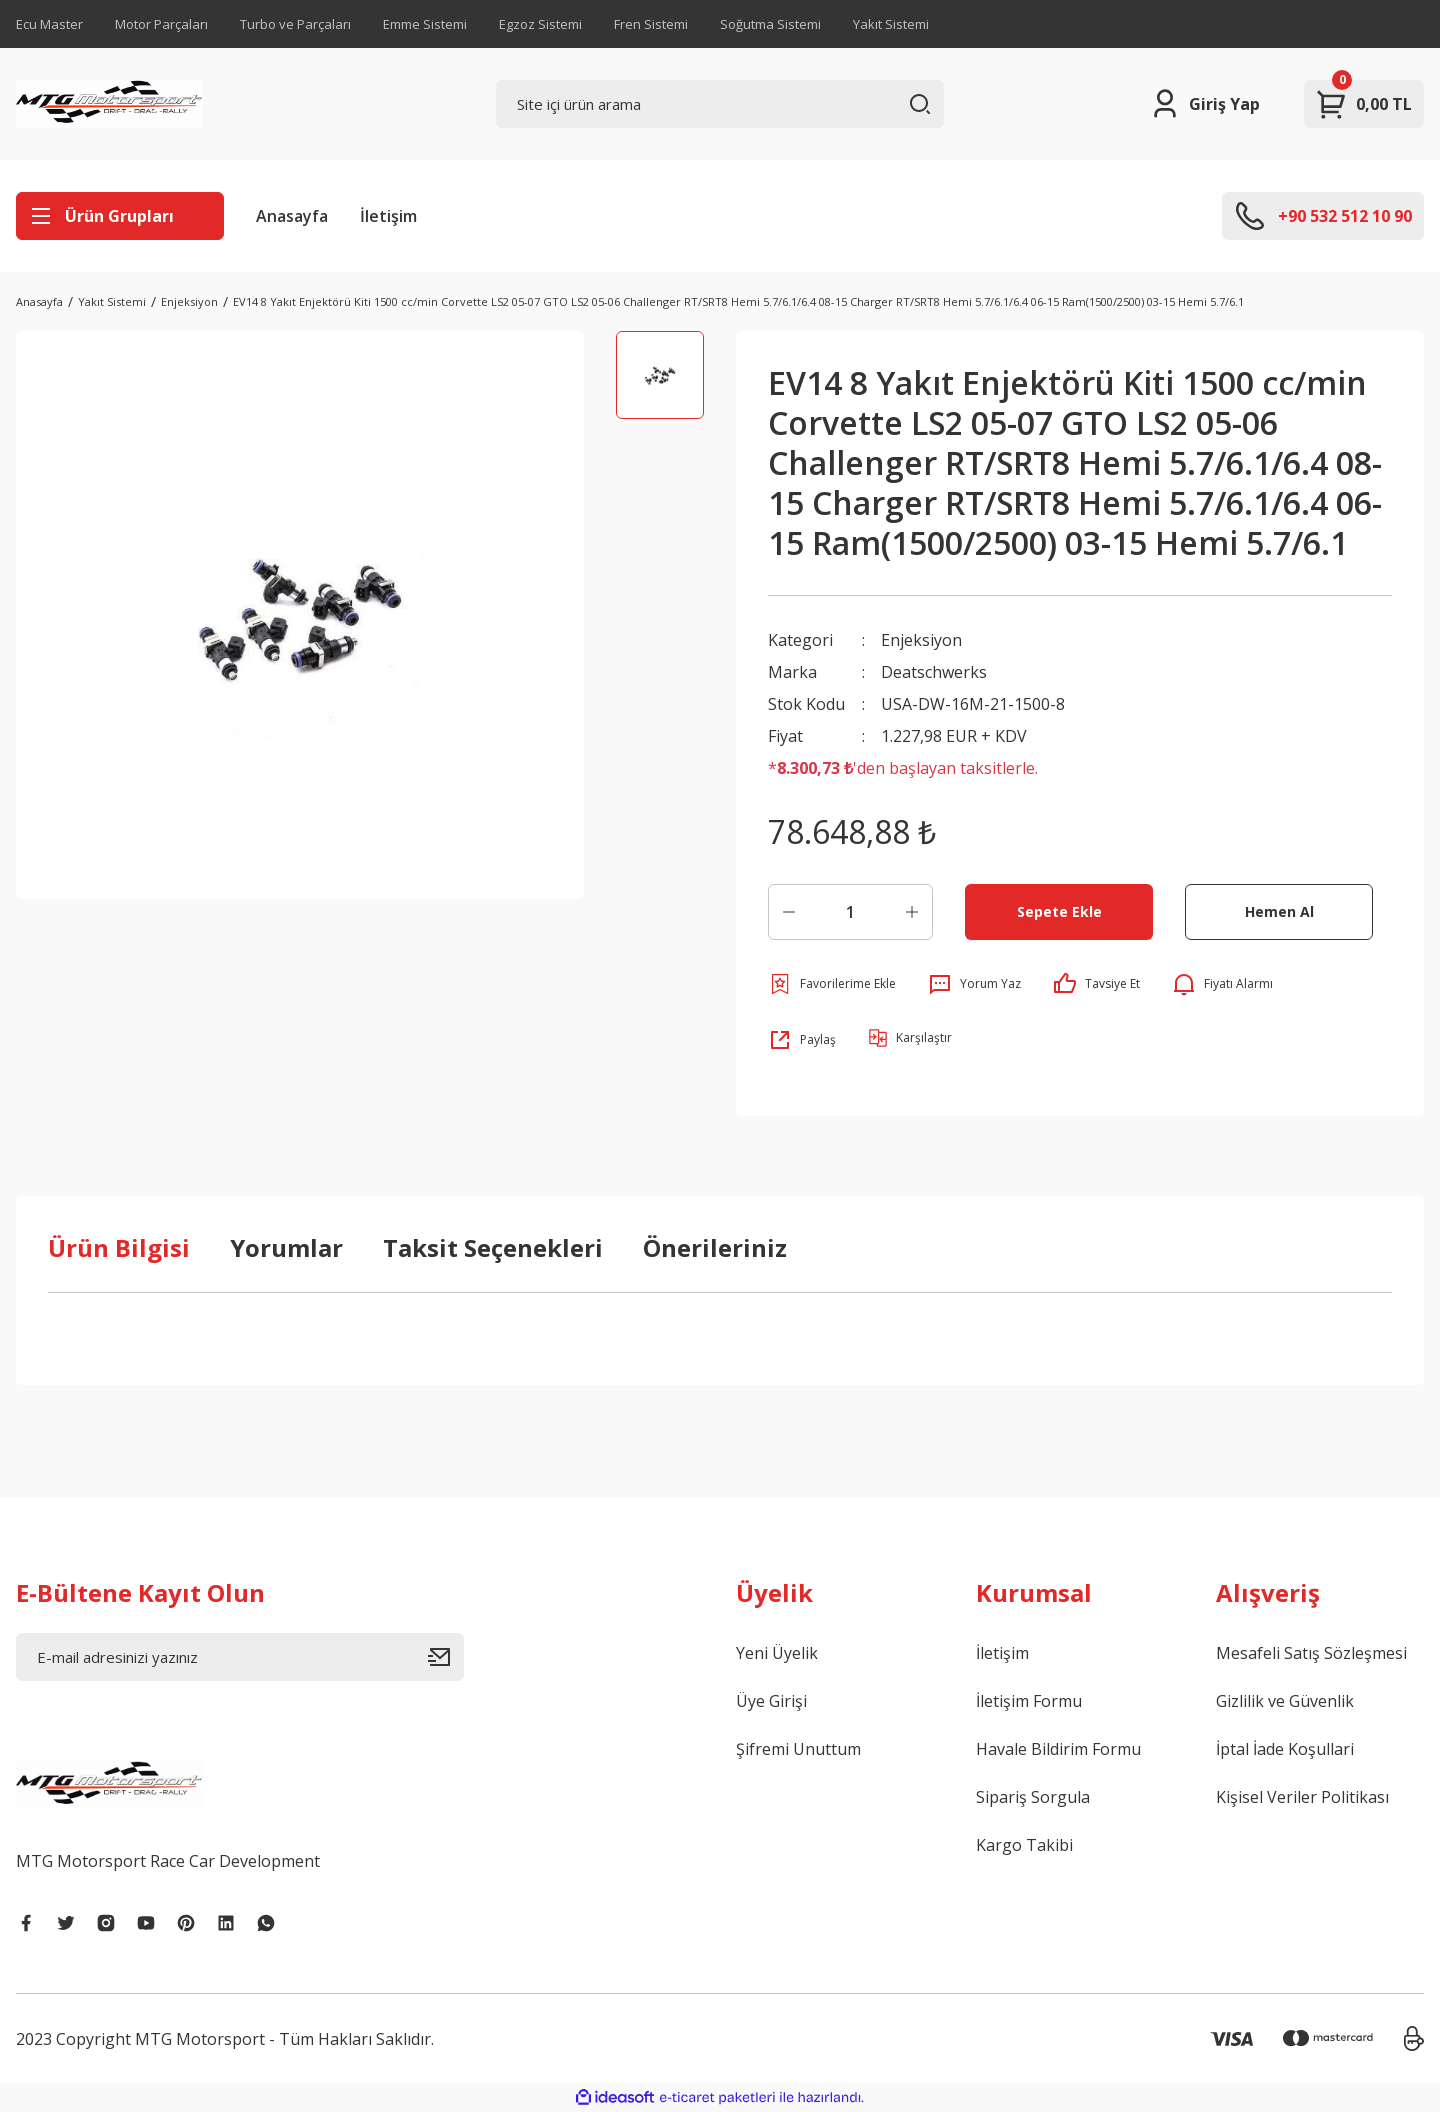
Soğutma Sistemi (770, 24)
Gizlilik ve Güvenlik (1285, 1701)
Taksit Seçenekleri (493, 1247)
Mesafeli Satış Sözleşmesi (1311, 1653)
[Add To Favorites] (832, 984)
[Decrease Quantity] (789, 912)
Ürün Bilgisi (119, 1247)
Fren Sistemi (651, 24)
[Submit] (446, 1657)
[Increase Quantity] (912, 912)
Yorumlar (286, 1247)
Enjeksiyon (921, 640)
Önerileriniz (715, 1247)
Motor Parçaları (161, 24)
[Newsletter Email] (240, 1657)
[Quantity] (850, 912)
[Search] (720, 104)
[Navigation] (120, 216)
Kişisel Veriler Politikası (1302, 1797)
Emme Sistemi (425, 24)
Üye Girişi (771, 1701)
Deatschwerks (934, 672)
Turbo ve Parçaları (295, 24)
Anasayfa (292, 216)
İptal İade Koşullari (1285, 1749)
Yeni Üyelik (777, 1653)
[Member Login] (1204, 104)
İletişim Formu (1029, 1701)
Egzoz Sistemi (540, 24)
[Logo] (109, 104)
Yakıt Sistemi (891, 24)
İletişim (388, 216)
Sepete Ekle (1059, 911)
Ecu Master (49, 24)
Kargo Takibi (1024, 1845)
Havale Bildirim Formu (1058, 1749)
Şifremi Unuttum (798, 1749)
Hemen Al (1279, 911)
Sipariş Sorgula (1033, 1797)
